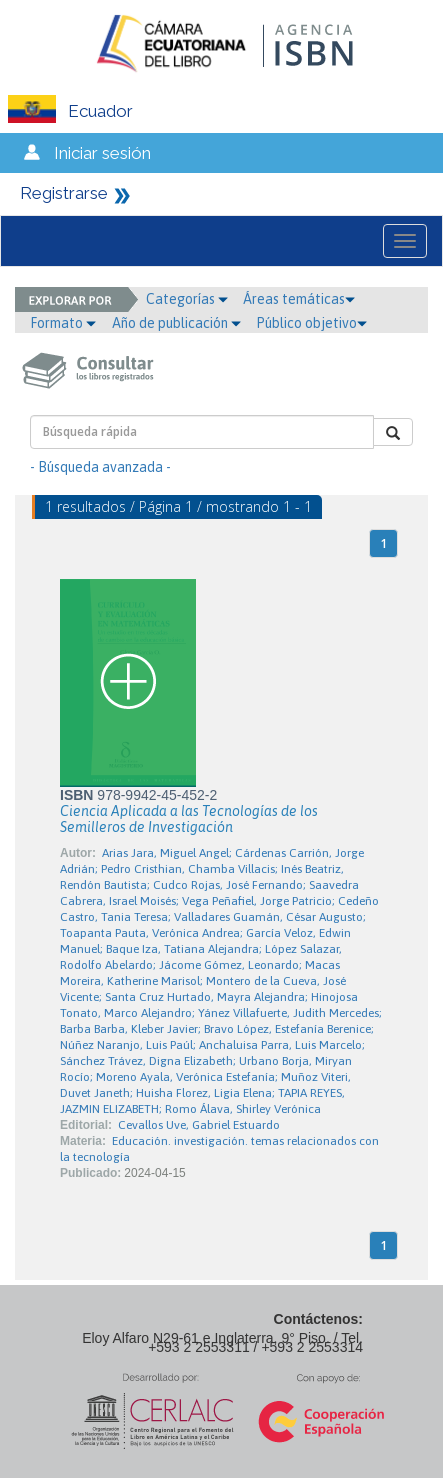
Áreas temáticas (299, 299)
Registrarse (64, 193)
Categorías (187, 299)
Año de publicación (176, 323)
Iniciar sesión (102, 153)
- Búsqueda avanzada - (100, 467)
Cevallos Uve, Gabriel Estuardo (199, 1125)
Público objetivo (311, 323)
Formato (63, 323)
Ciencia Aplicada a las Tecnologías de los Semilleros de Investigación (189, 819)
